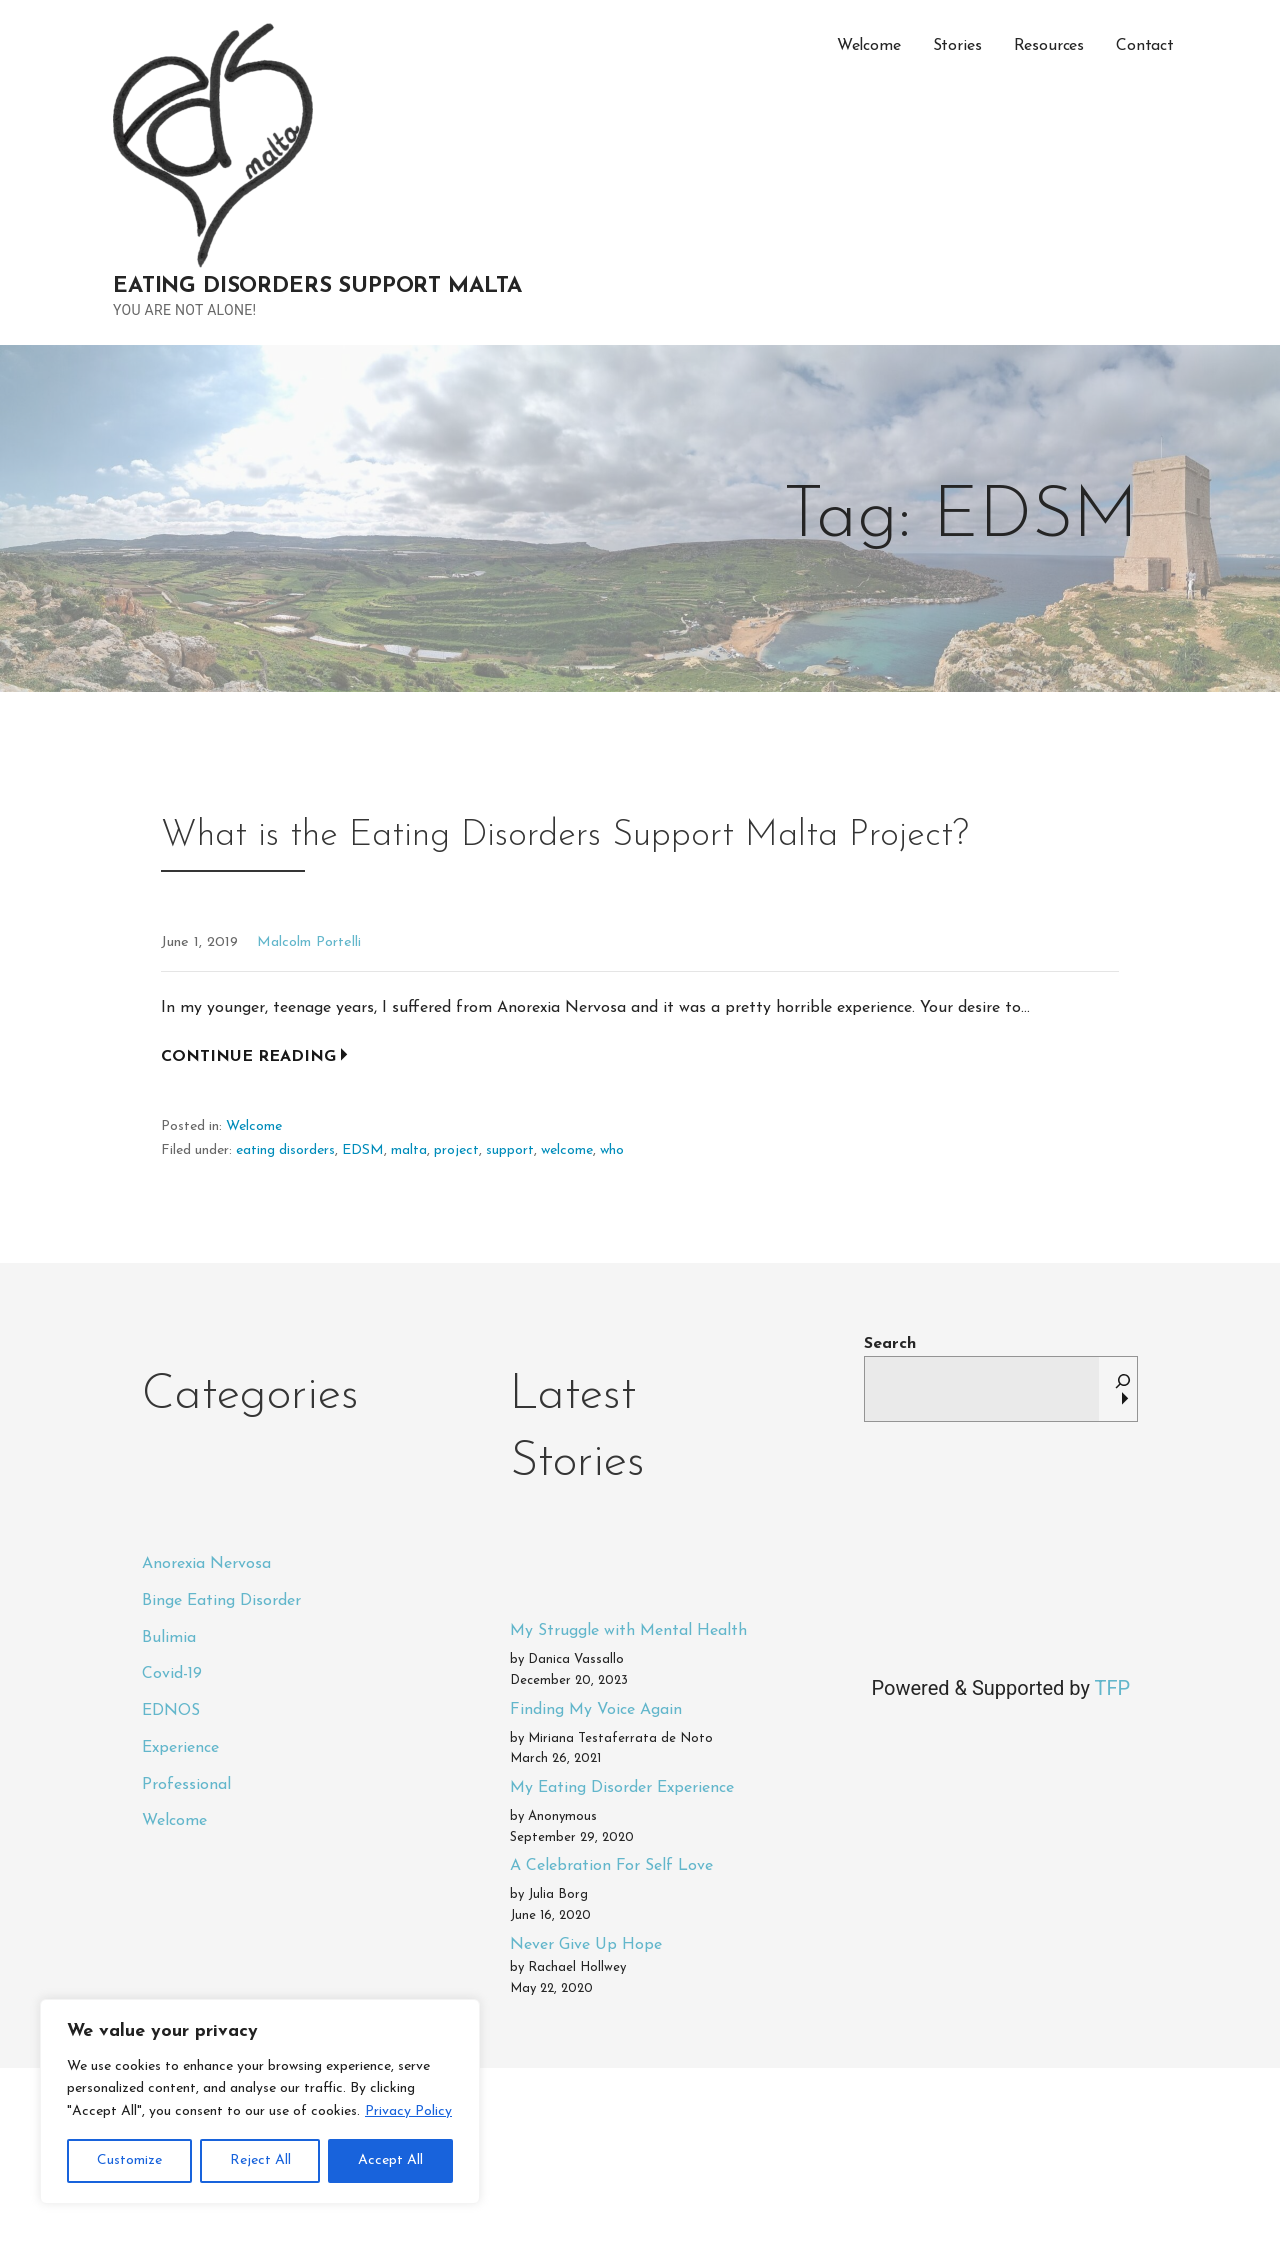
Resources (1049, 46)
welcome (567, 1150)
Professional (186, 1785)
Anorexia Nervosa (206, 1564)
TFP (1112, 1688)
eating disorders (285, 1150)
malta (409, 1150)
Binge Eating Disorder (221, 1601)
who (612, 1150)
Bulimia (169, 1638)
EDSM (363, 1150)
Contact (1145, 46)
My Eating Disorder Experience (622, 1788)
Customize (129, 2160)
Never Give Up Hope (586, 1945)
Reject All (260, 2160)
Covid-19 (172, 1674)
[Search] (1123, 1389)
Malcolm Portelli (309, 942)
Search (890, 1344)
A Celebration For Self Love (611, 1866)
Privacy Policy (408, 2111)
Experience (180, 1748)
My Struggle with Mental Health (628, 1631)
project (456, 1150)
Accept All (390, 2160)
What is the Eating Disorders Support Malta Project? (565, 836)
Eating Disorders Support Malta (317, 286)
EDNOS (171, 1711)
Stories (957, 46)
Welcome (869, 46)
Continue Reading (248, 1057)
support (510, 1150)
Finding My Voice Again (596, 1710)
